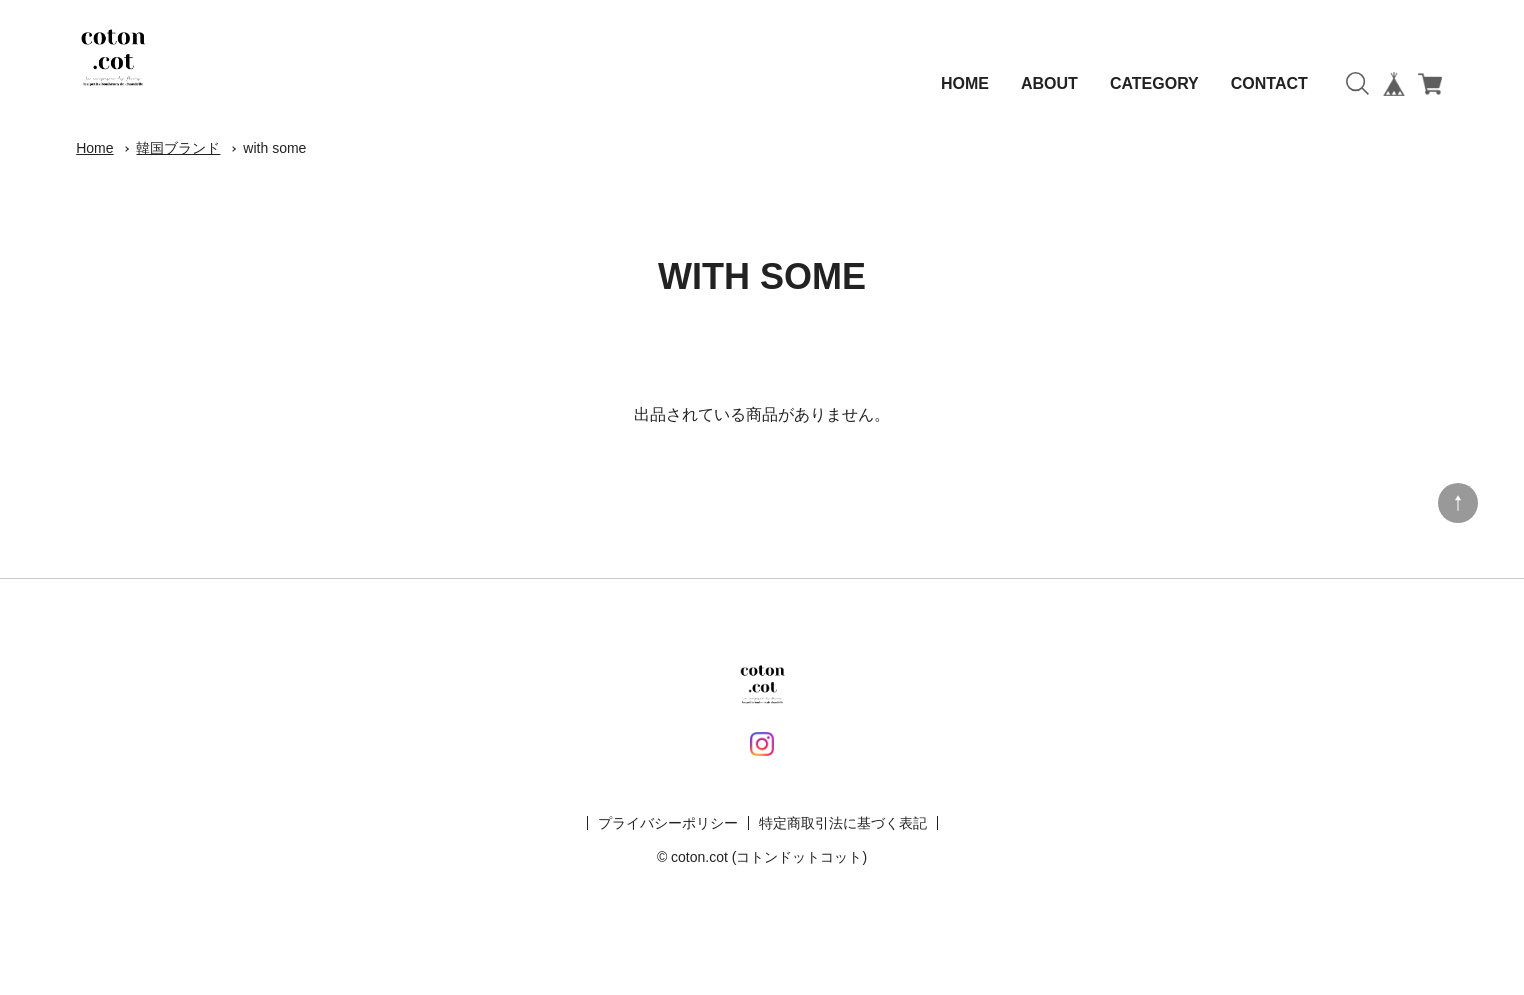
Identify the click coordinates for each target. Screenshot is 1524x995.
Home (94, 148)
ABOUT (1049, 83)
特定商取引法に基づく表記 (843, 823)
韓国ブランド (178, 148)
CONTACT (1269, 83)
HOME (965, 83)
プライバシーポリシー (668, 823)
